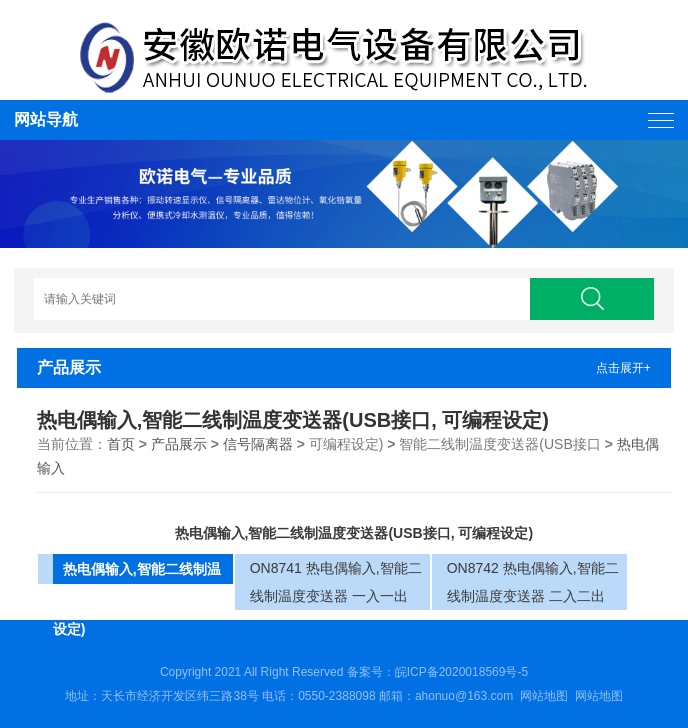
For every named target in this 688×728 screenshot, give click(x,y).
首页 (121, 444)
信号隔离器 (258, 444)
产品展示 (179, 444)
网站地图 (544, 696)
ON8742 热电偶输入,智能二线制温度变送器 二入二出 (533, 582)
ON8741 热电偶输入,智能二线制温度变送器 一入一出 (336, 582)
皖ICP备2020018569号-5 (461, 672)
